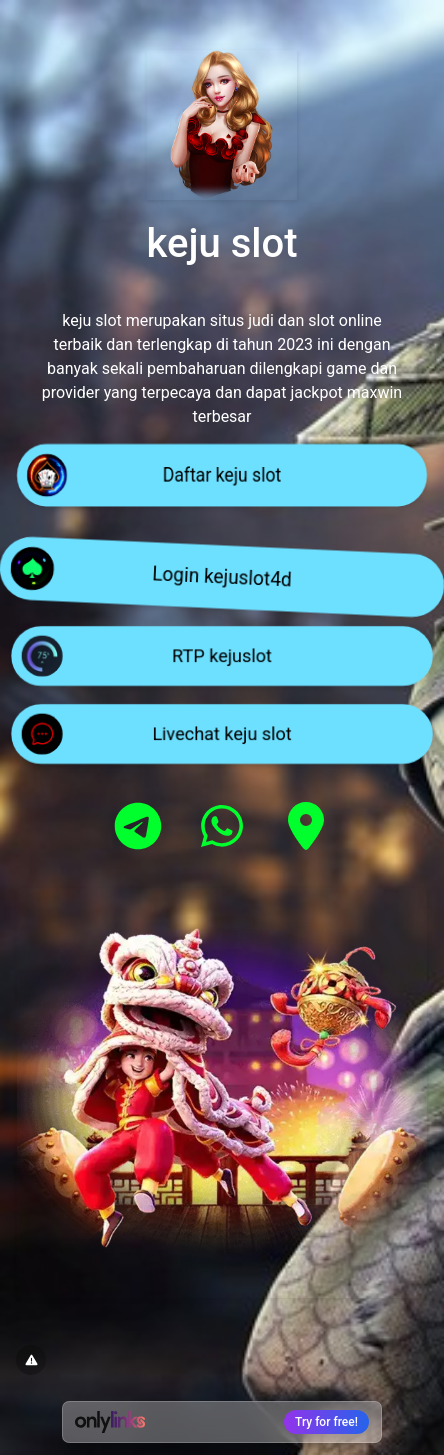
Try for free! (326, 1422)
